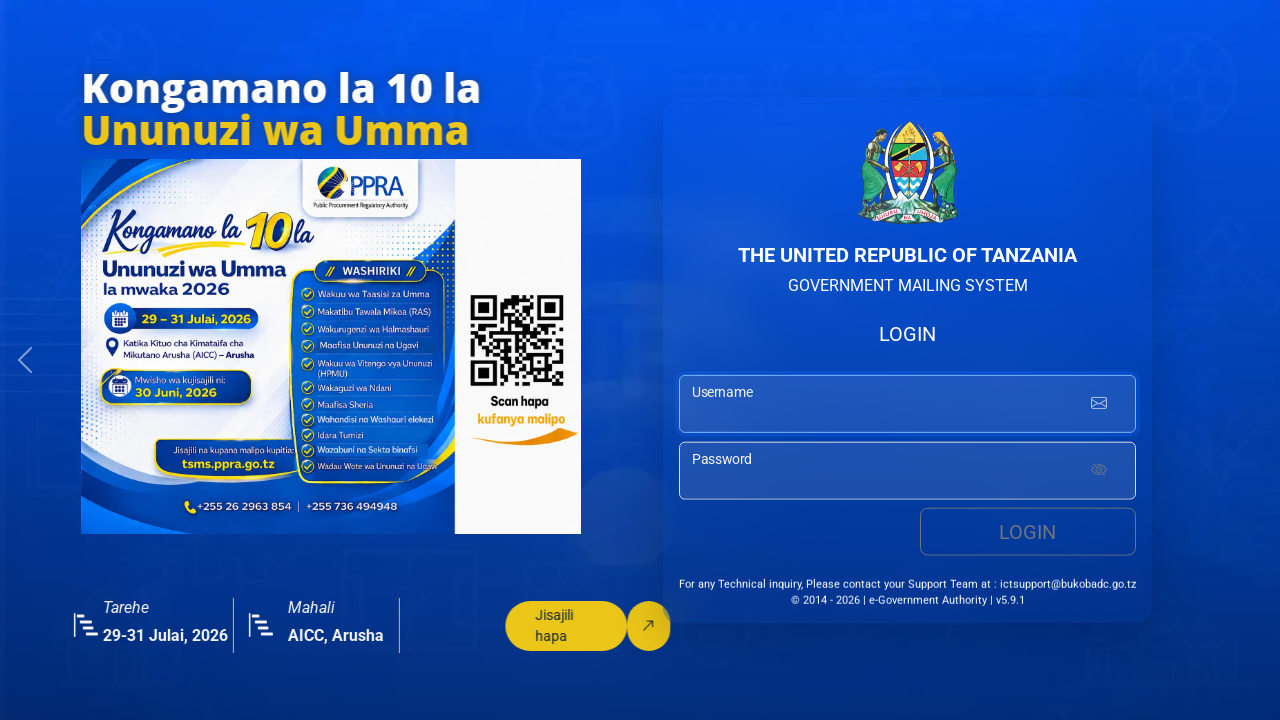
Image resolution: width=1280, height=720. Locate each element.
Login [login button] (1027, 534)
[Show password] (1099, 473)
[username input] (907, 407)
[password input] (907, 473)
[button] (25, 360)
